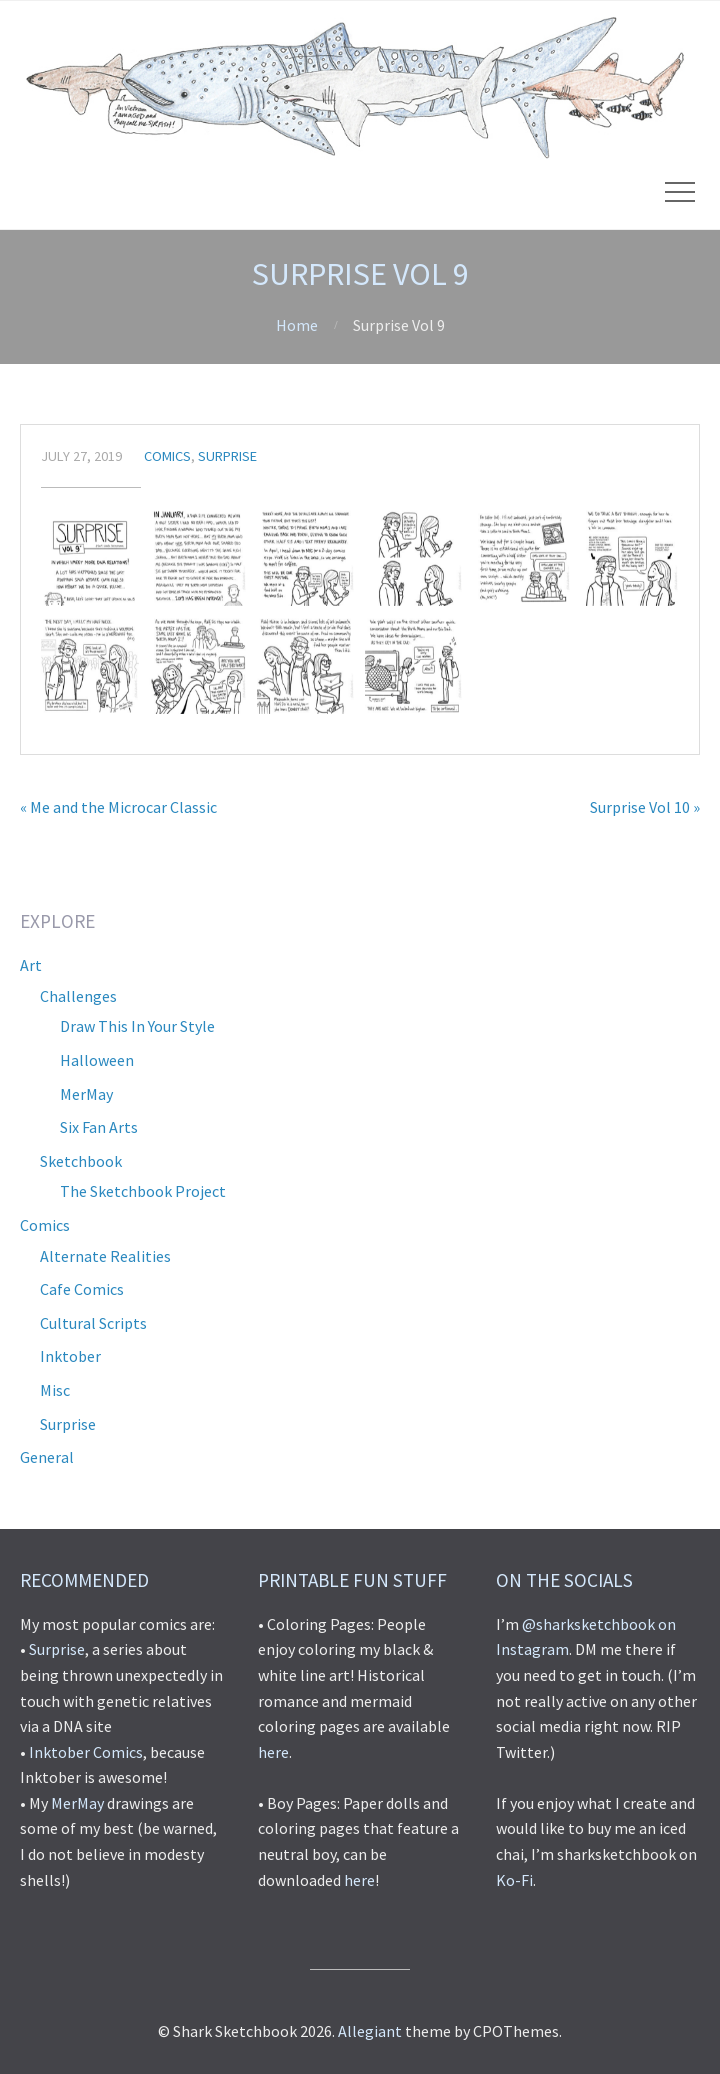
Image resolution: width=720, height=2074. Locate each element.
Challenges (78, 996)
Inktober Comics (86, 1752)
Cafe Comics (82, 1289)
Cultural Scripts (93, 1323)
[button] (90, 557)
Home (297, 325)
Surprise (227, 456)
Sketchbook (81, 1161)
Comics (167, 456)
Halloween (97, 1060)
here (273, 1752)
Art (31, 965)
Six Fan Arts (99, 1127)
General (47, 1457)
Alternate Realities (105, 1256)
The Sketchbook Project (143, 1191)
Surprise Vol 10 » (645, 807)
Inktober (70, 1356)
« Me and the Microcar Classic (118, 807)
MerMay (86, 1094)
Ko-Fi (514, 1880)
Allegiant (370, 2031)
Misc (55, 1390)
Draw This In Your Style (137, 1026)
